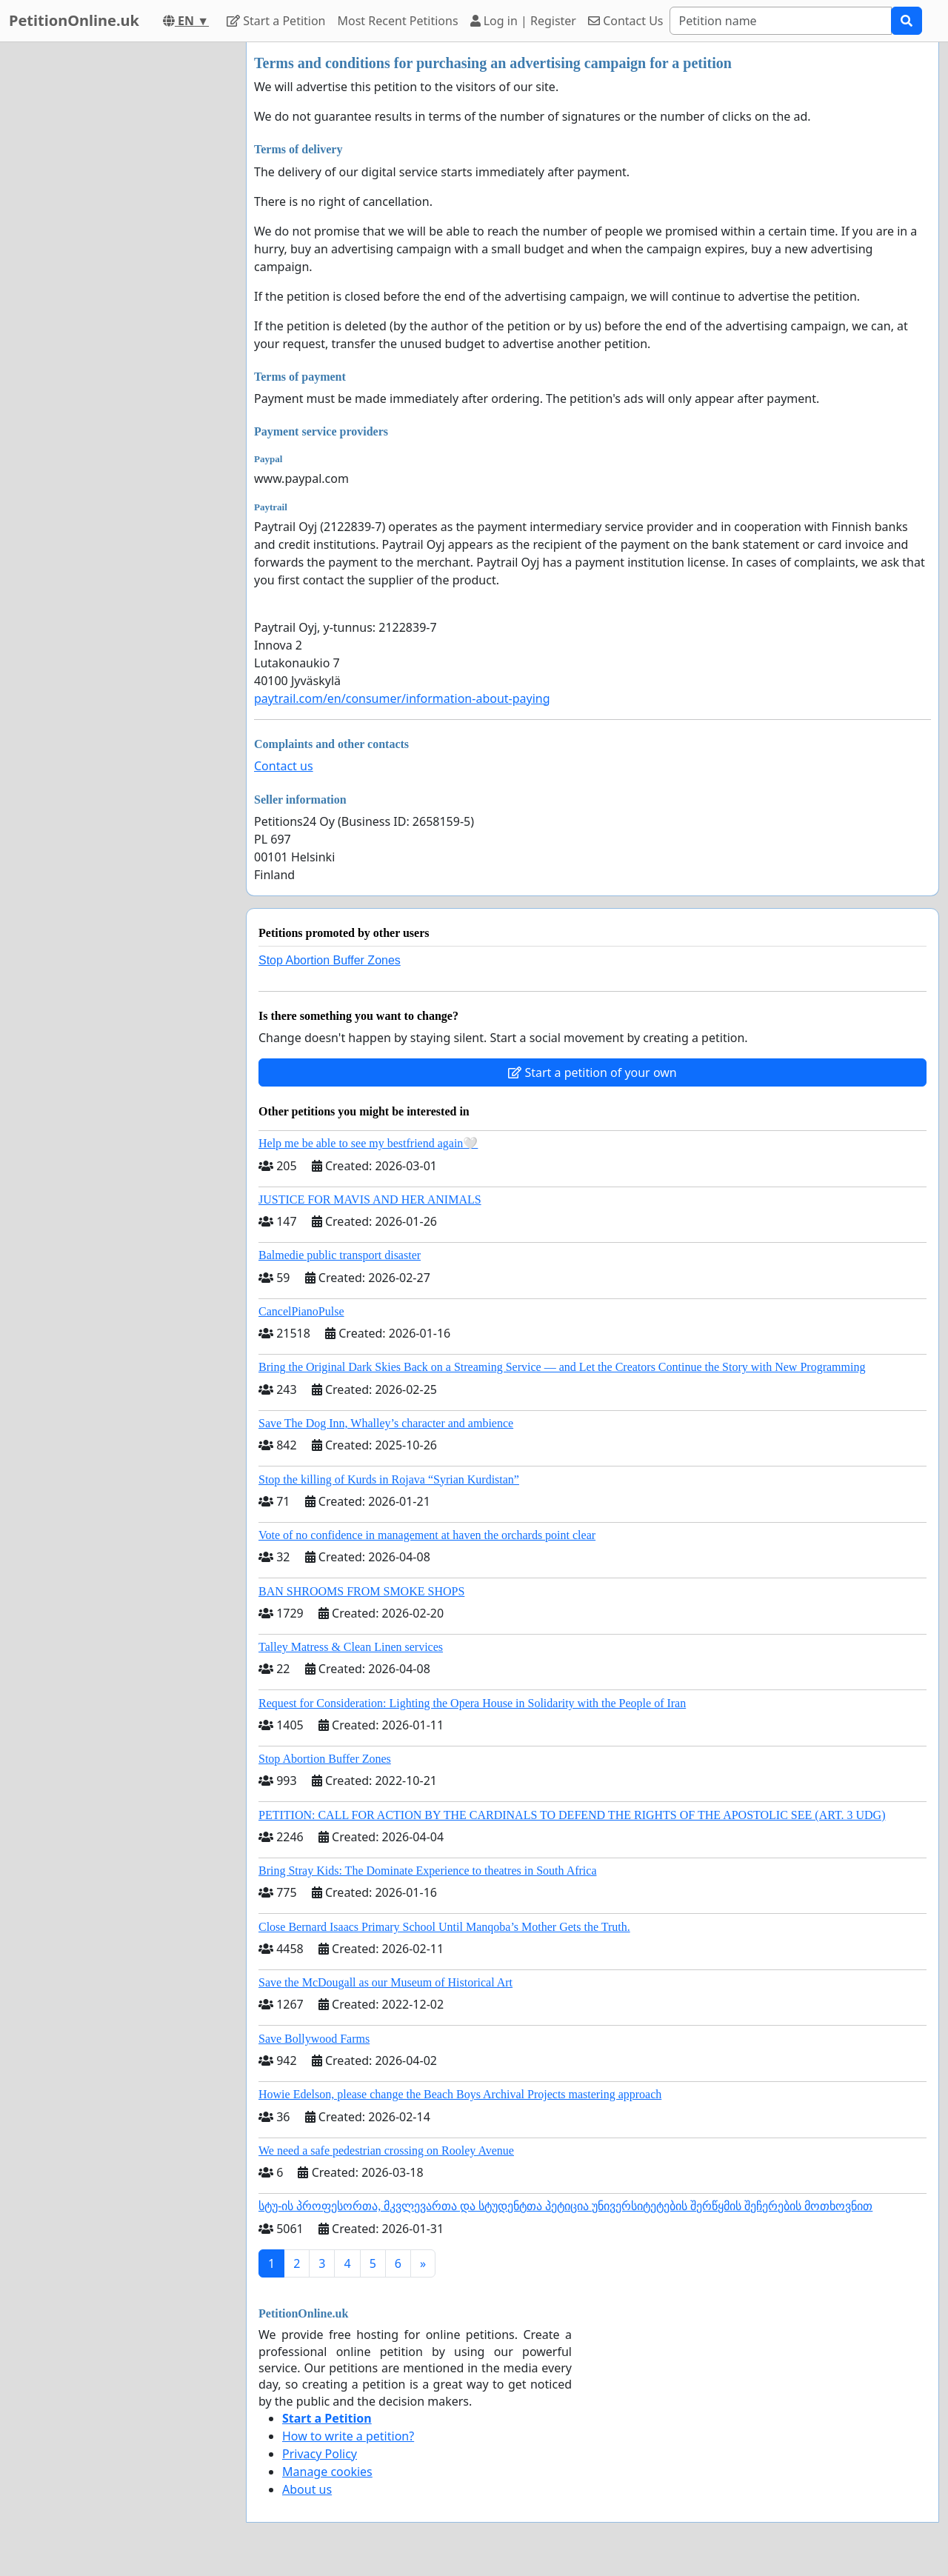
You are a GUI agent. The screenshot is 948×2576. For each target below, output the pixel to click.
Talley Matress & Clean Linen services (350, 1647)
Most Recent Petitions (398, 21)
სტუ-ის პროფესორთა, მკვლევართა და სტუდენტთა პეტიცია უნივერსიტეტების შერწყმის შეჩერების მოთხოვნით (565, 2206)
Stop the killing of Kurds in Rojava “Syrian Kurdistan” (388, 1479)
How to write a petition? (348, 2436)
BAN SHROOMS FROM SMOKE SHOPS (361, 1591)
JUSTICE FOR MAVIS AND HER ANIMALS (369, 1199)
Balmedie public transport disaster (339, 1255)
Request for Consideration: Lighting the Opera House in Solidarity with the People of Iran (472, 1703)
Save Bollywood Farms (314, 2038)
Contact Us (626, 21)
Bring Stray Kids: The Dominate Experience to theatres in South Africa (427, 1870)
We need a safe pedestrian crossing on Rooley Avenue (386, 2150)
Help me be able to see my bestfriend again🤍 (368, 1143)
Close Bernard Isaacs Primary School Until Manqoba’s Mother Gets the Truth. (444, 1927)
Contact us (283, 766)
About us (307, 2489)
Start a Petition (276, 21)
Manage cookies (327, 2471)
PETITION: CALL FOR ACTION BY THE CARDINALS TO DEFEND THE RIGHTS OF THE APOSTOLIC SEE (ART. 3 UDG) (571, 1815)
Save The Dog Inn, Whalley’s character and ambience (385, 1423)
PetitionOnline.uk (74, 20)
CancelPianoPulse (301, 1311)
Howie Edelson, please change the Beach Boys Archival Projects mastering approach (459, 2094)
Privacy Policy (319, 2454)
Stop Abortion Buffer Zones (329, 960)
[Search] (781, 21)
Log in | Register (523, 21)
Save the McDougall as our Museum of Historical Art (385, 1982)
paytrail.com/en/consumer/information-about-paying (402, 698)
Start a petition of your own (592, 1072)
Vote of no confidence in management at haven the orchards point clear (426, 1535)
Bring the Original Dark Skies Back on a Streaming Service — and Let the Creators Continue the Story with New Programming (561, 1367)
